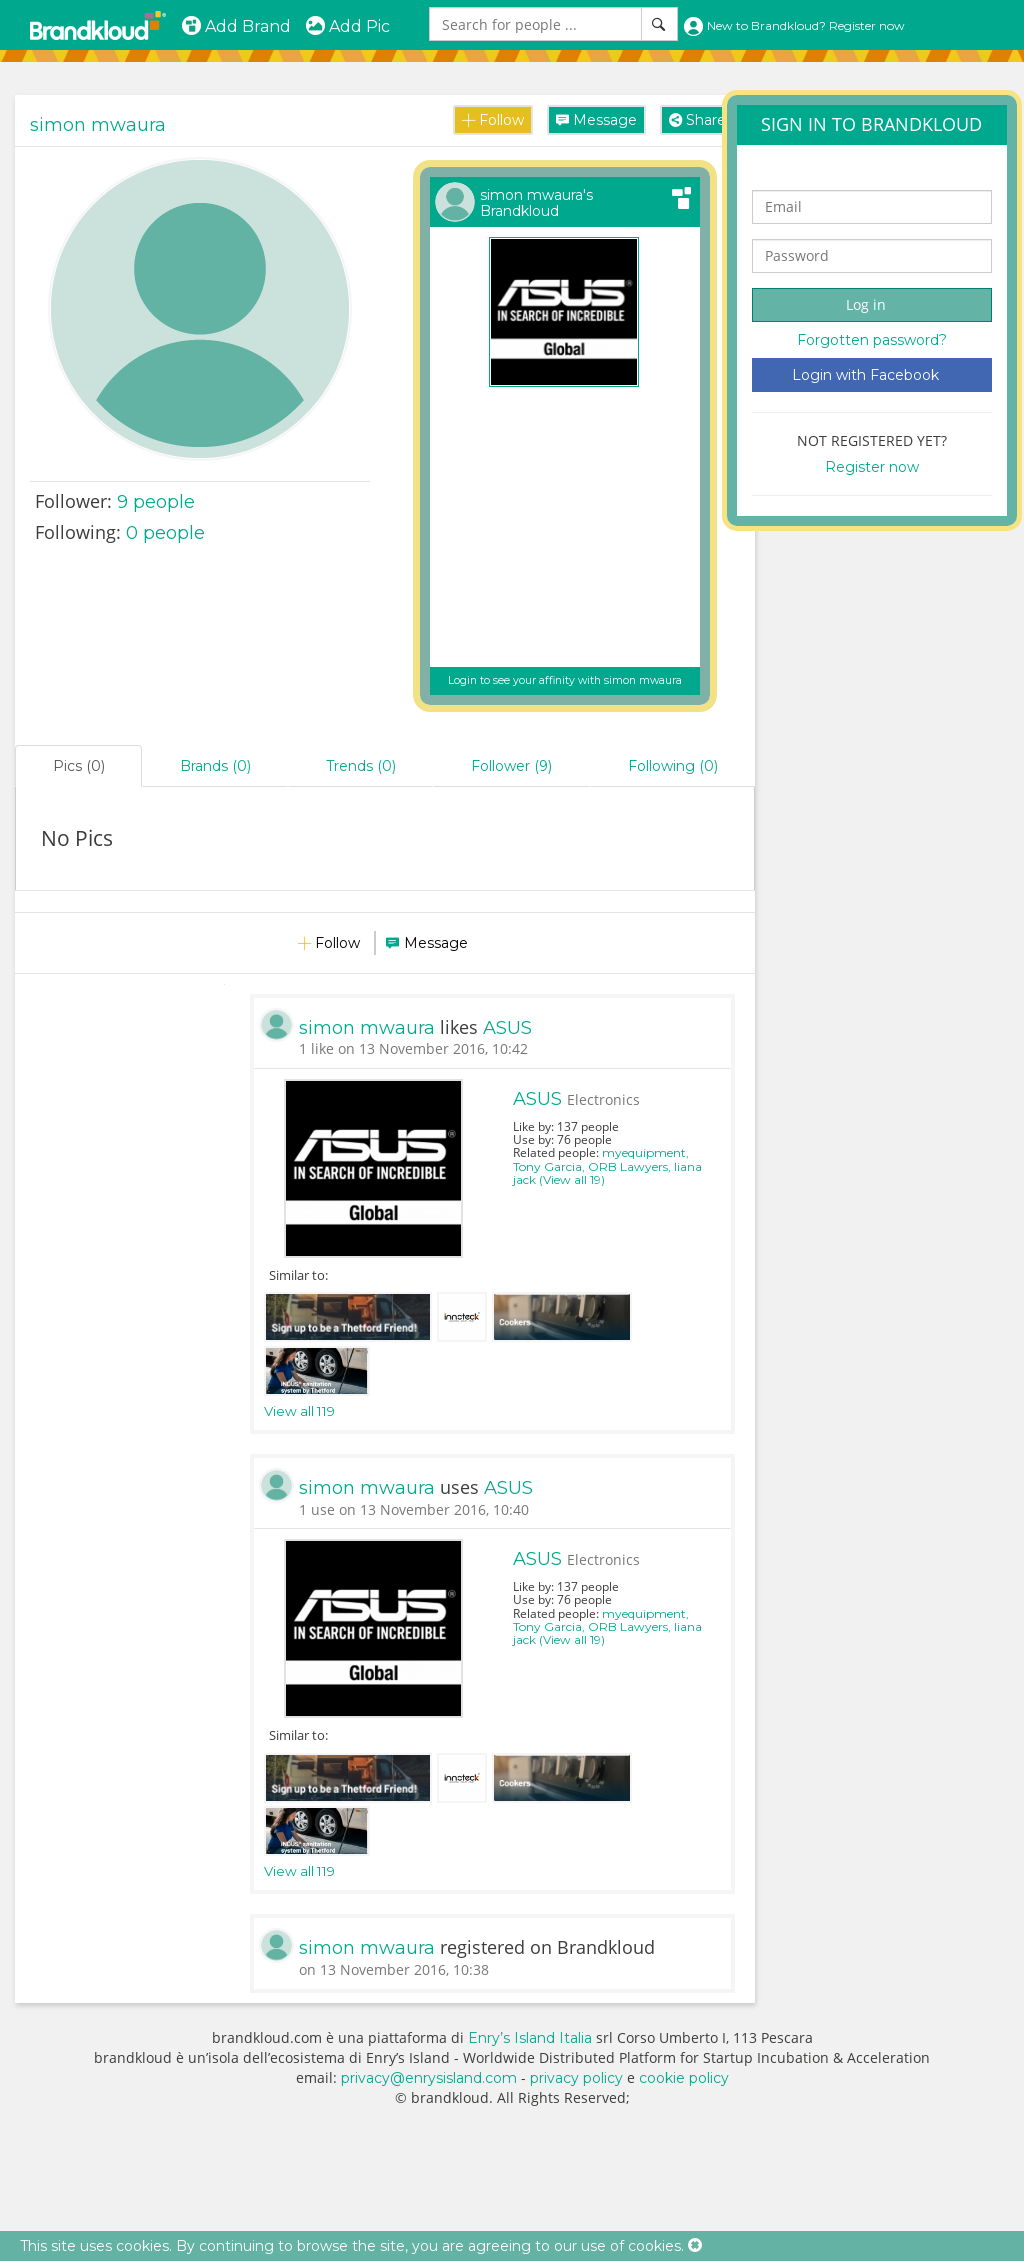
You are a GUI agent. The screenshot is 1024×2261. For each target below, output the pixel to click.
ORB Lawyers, (631, 1166)
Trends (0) (361, 766)
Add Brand (236, 26)
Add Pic (347, 26)
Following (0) (673, 766)
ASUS (507, 1028)
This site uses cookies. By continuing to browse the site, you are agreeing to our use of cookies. (352, 2246)
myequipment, (645, 1152)
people (156, 502)
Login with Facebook (865, 375)
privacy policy (576, 2078)
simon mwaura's (536, 203)
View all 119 (299, 1411)
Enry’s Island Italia (530, 2038)
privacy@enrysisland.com (429, 2078)
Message (596, 120)
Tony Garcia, (550, 1166)
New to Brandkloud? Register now (794, 25)
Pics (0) (79, 766)
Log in (866, 304)
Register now (872, 467)
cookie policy (684, 2078)
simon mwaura (98, 125)
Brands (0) (215, 766)
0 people (165, 533)
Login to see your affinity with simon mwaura (565, 680)
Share (697, 120)
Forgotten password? (872, 340)
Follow (493, 120)
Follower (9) (511, 766)
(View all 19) (572, 1179)
